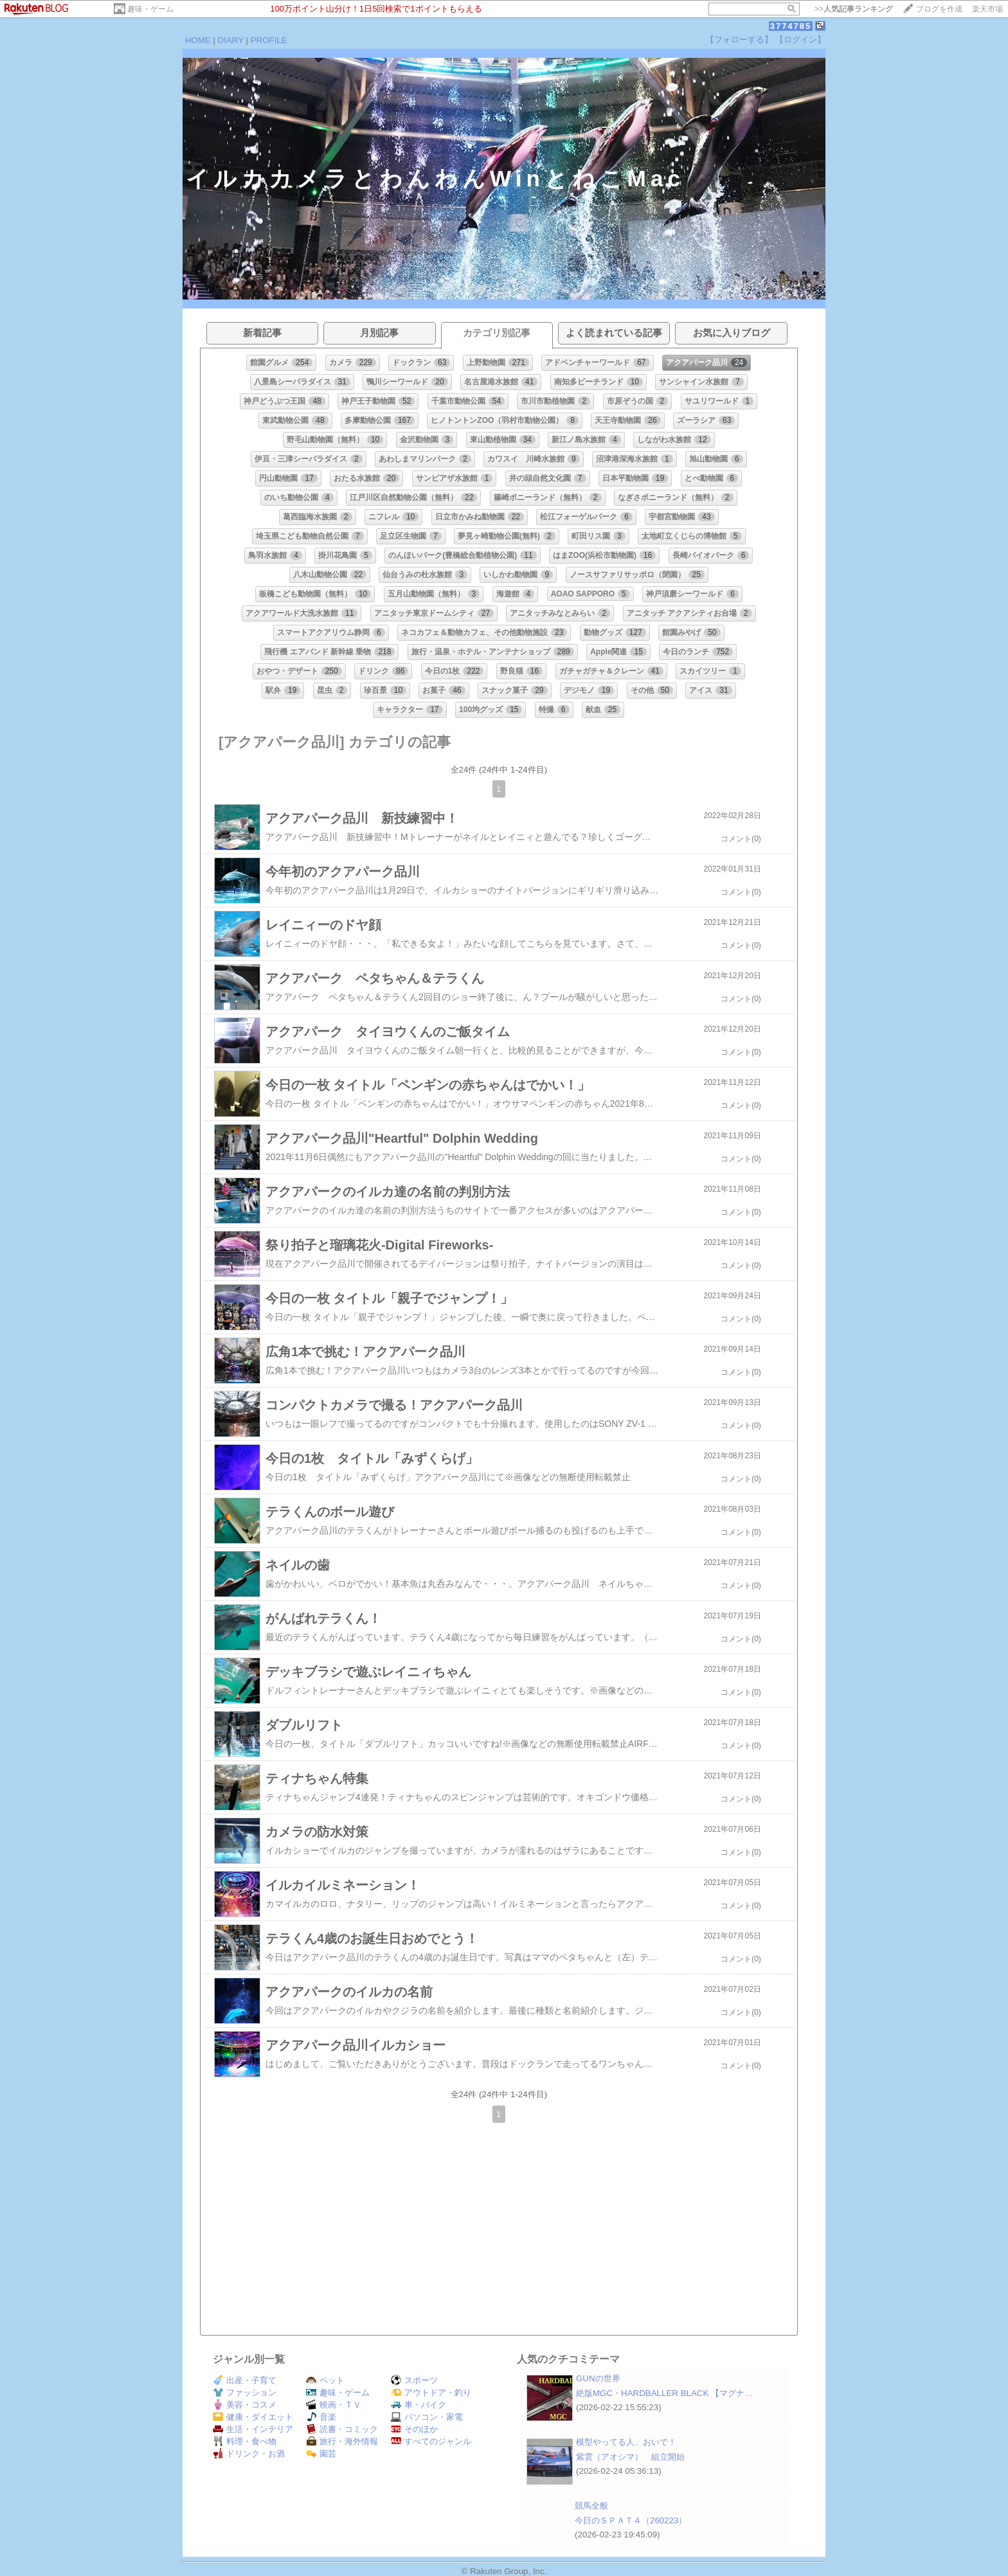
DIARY (231, 40)
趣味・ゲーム (150, 8)
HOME (198, 40)
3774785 (791, 26)
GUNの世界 (598, 2378)
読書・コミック (342, 2429)
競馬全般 (591, 2505)
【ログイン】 (800, 39)
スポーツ (414, 2380)
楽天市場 (987, 8)
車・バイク (418, 2405)
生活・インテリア (253, 2429)
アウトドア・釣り (431, 2392)
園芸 (321, 2453)
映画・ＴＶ (333, 2405)
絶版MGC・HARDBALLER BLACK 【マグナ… (664, 2393)
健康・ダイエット (253, 2417)
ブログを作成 (939, 8)
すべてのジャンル (431, 2441)
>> (854, 8)
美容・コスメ (244, 2405)
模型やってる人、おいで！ (626, 2442)
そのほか (414, 2429)
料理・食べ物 (244, 2441)
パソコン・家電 (427, 2417)
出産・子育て (244, 2380)
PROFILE (269, 40)
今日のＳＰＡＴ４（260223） (631, 2520)
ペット (325, 2380)
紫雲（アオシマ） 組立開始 (630, 2457)
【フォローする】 (739, 39)
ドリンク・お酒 (249, 2453)
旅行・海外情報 (342, 2441)
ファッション (244, 2392)
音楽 (321, 2417)
